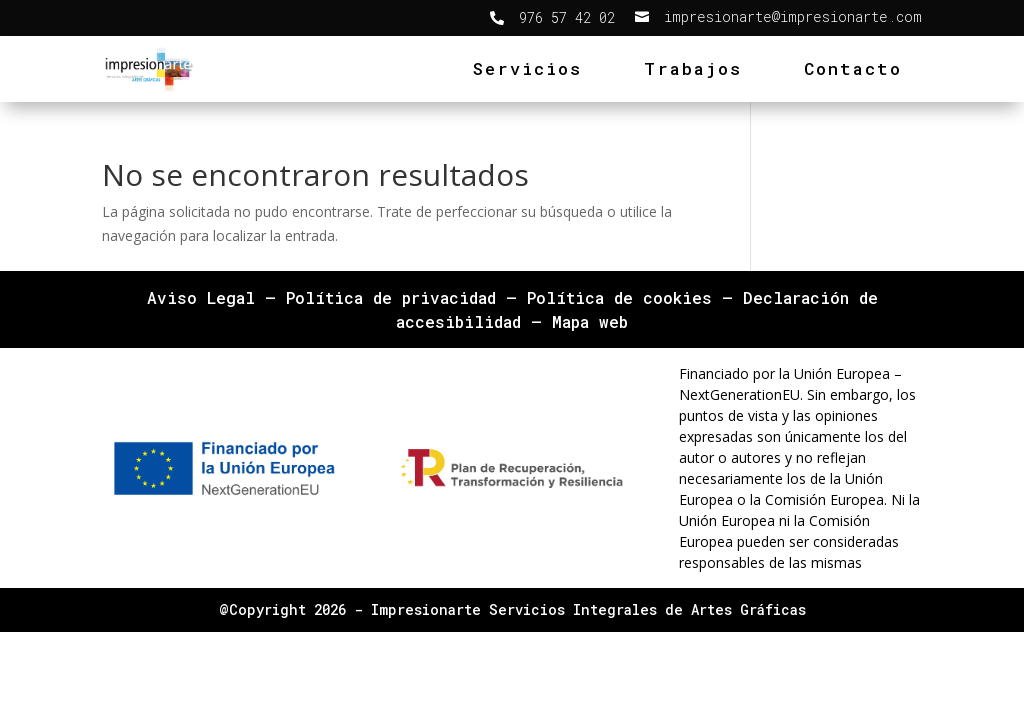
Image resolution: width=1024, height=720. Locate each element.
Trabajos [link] (693, 68)
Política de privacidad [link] (391, 297)
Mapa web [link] (590, 321)
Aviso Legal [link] (201, 297)
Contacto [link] (853, 68)
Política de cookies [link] (619, 297)
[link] (552, 18)
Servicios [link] (527, 68)
